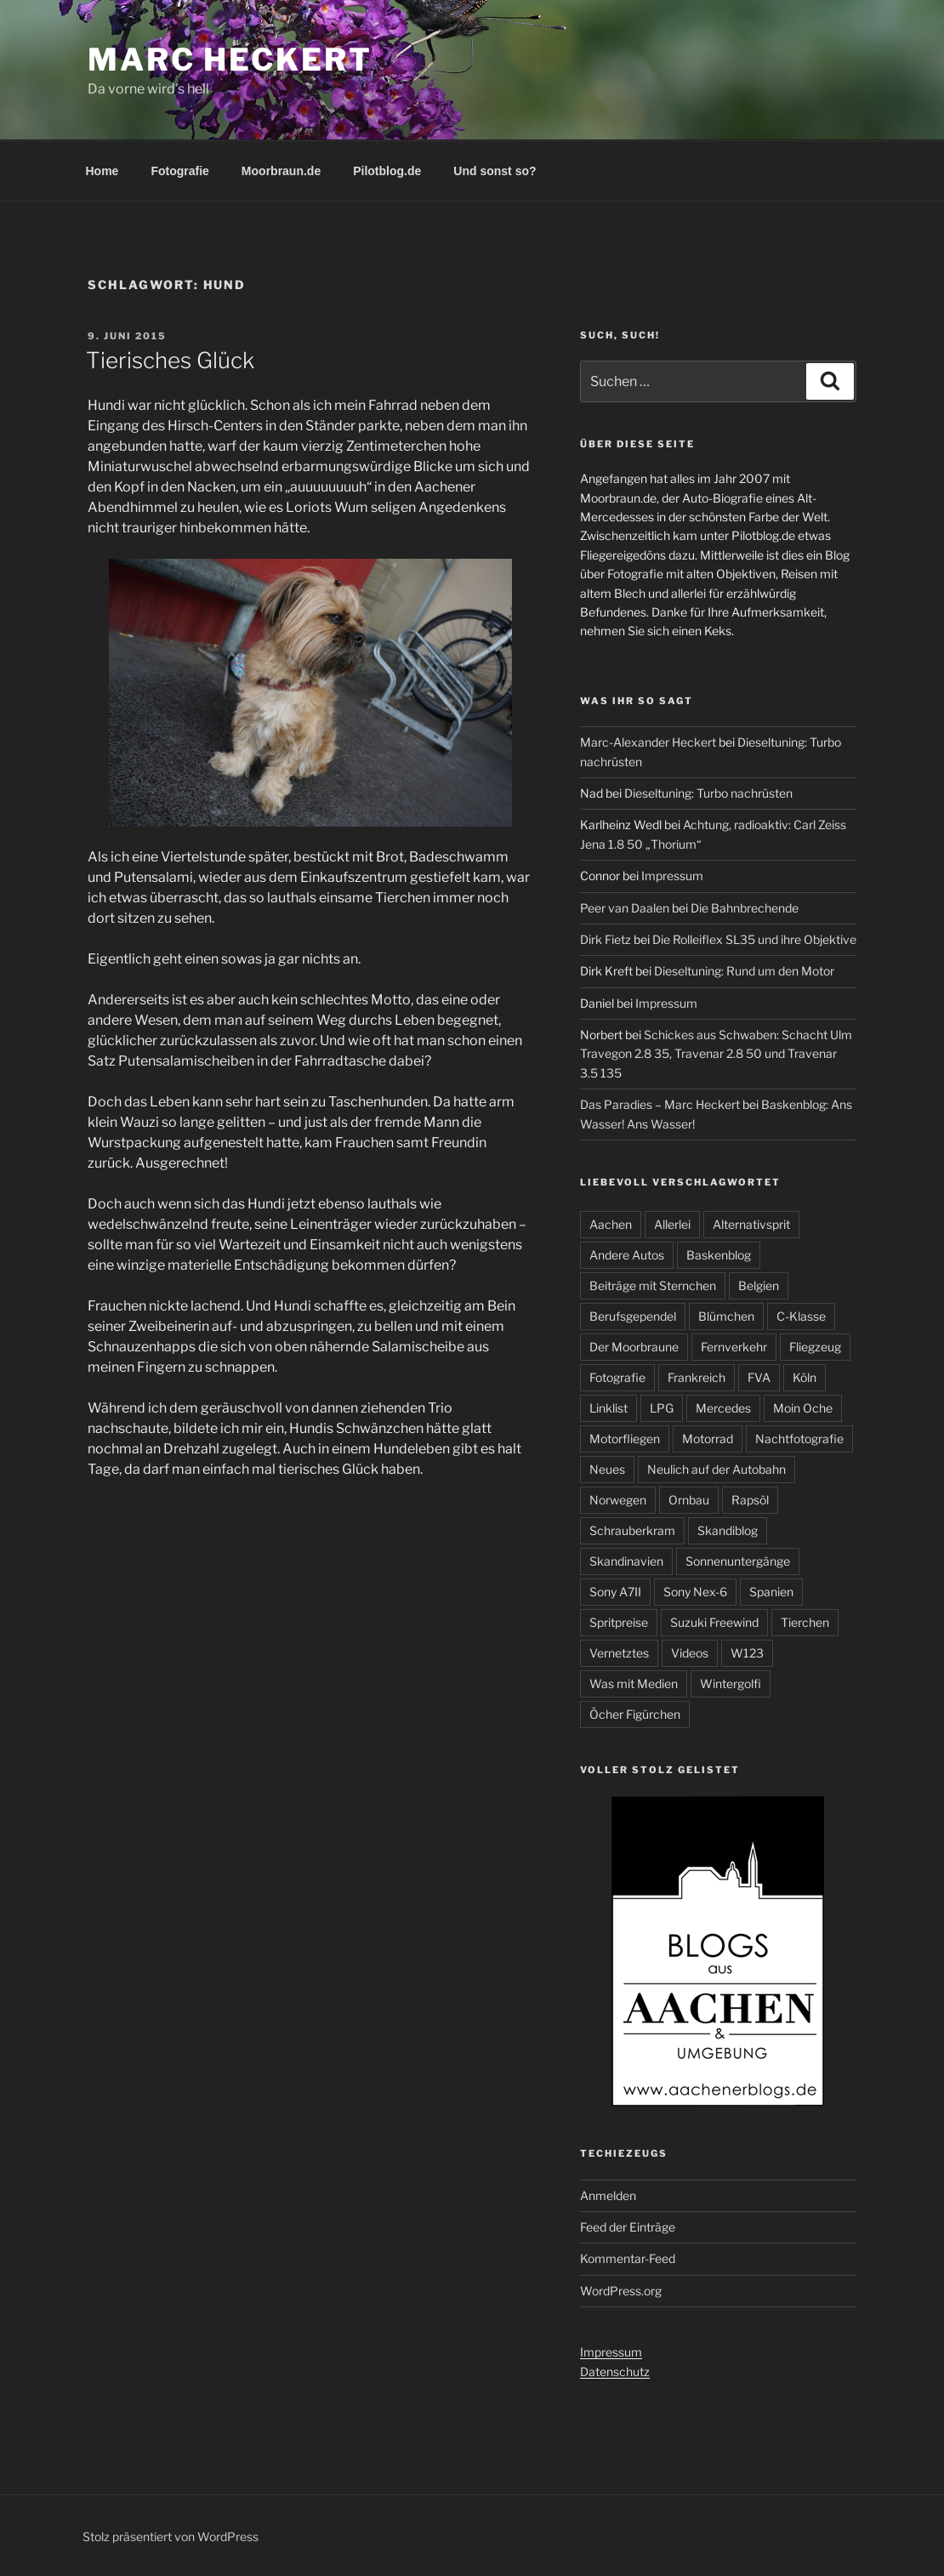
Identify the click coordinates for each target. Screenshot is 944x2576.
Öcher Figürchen (634, 1714)
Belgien (758, 1285)
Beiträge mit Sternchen (652, 1285)
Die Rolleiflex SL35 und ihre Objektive (754, 939)
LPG (662, 1408)
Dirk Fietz (605, 939)
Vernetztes (619, 1653)
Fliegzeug (815, 1346)
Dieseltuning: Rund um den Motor (744, 971)
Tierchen (805, 1622)
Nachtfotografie (799, 1438)
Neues (607, 1469)
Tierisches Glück (170, 360)
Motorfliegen (624, 1438)
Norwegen (617, 1500)
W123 (747, 1653)
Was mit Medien (633, 1683)
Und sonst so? (494, 171)
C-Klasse (801, 1316)
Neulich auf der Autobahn (716, 1469)
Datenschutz (615, 2371)
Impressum (672, 875)
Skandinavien (626, 1561)
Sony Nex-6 (695, 1591)
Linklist (608, 1408)
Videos (689, 1653)
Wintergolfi (730, 1683)
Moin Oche (803, 1408)
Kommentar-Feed (627, 2258)
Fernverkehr (734, 1346)
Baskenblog (718, 1255)
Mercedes (723, 1408)
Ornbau (688, 1500)
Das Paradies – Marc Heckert (660, 1104)
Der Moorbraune (634, 1346)
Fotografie (179, 171)
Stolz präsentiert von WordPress (170, 2536)
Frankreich (696, 1377)
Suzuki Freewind (714, 1622)
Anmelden (608, 2195)
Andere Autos (626, 1255)
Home (102, 171)
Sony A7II (615, 1591)
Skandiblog (727, 1530)
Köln (804, 1377)
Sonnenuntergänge (737, 1561)
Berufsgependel (632, 1316)
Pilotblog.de (387, 171)
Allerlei (672, 1224)
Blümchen (726, 1316)
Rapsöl (750, 1500)
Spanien (771, 1591)
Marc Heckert (230, 59)
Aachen (610, 1224)
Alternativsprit (751, 1224)
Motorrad (707, 1438)
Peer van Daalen (624, 908)
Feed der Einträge (627, 2227)
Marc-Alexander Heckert (648, 742)
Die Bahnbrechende (745, 908)
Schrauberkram (632, 1530)
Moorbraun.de (281, 171)
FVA (759, 1377)
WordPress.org (621, 2290)
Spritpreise (618, 1622)
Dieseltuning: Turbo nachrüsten (708, 793)
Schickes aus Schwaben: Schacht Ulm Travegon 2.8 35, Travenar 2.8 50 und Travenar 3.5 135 (716, 1053)
